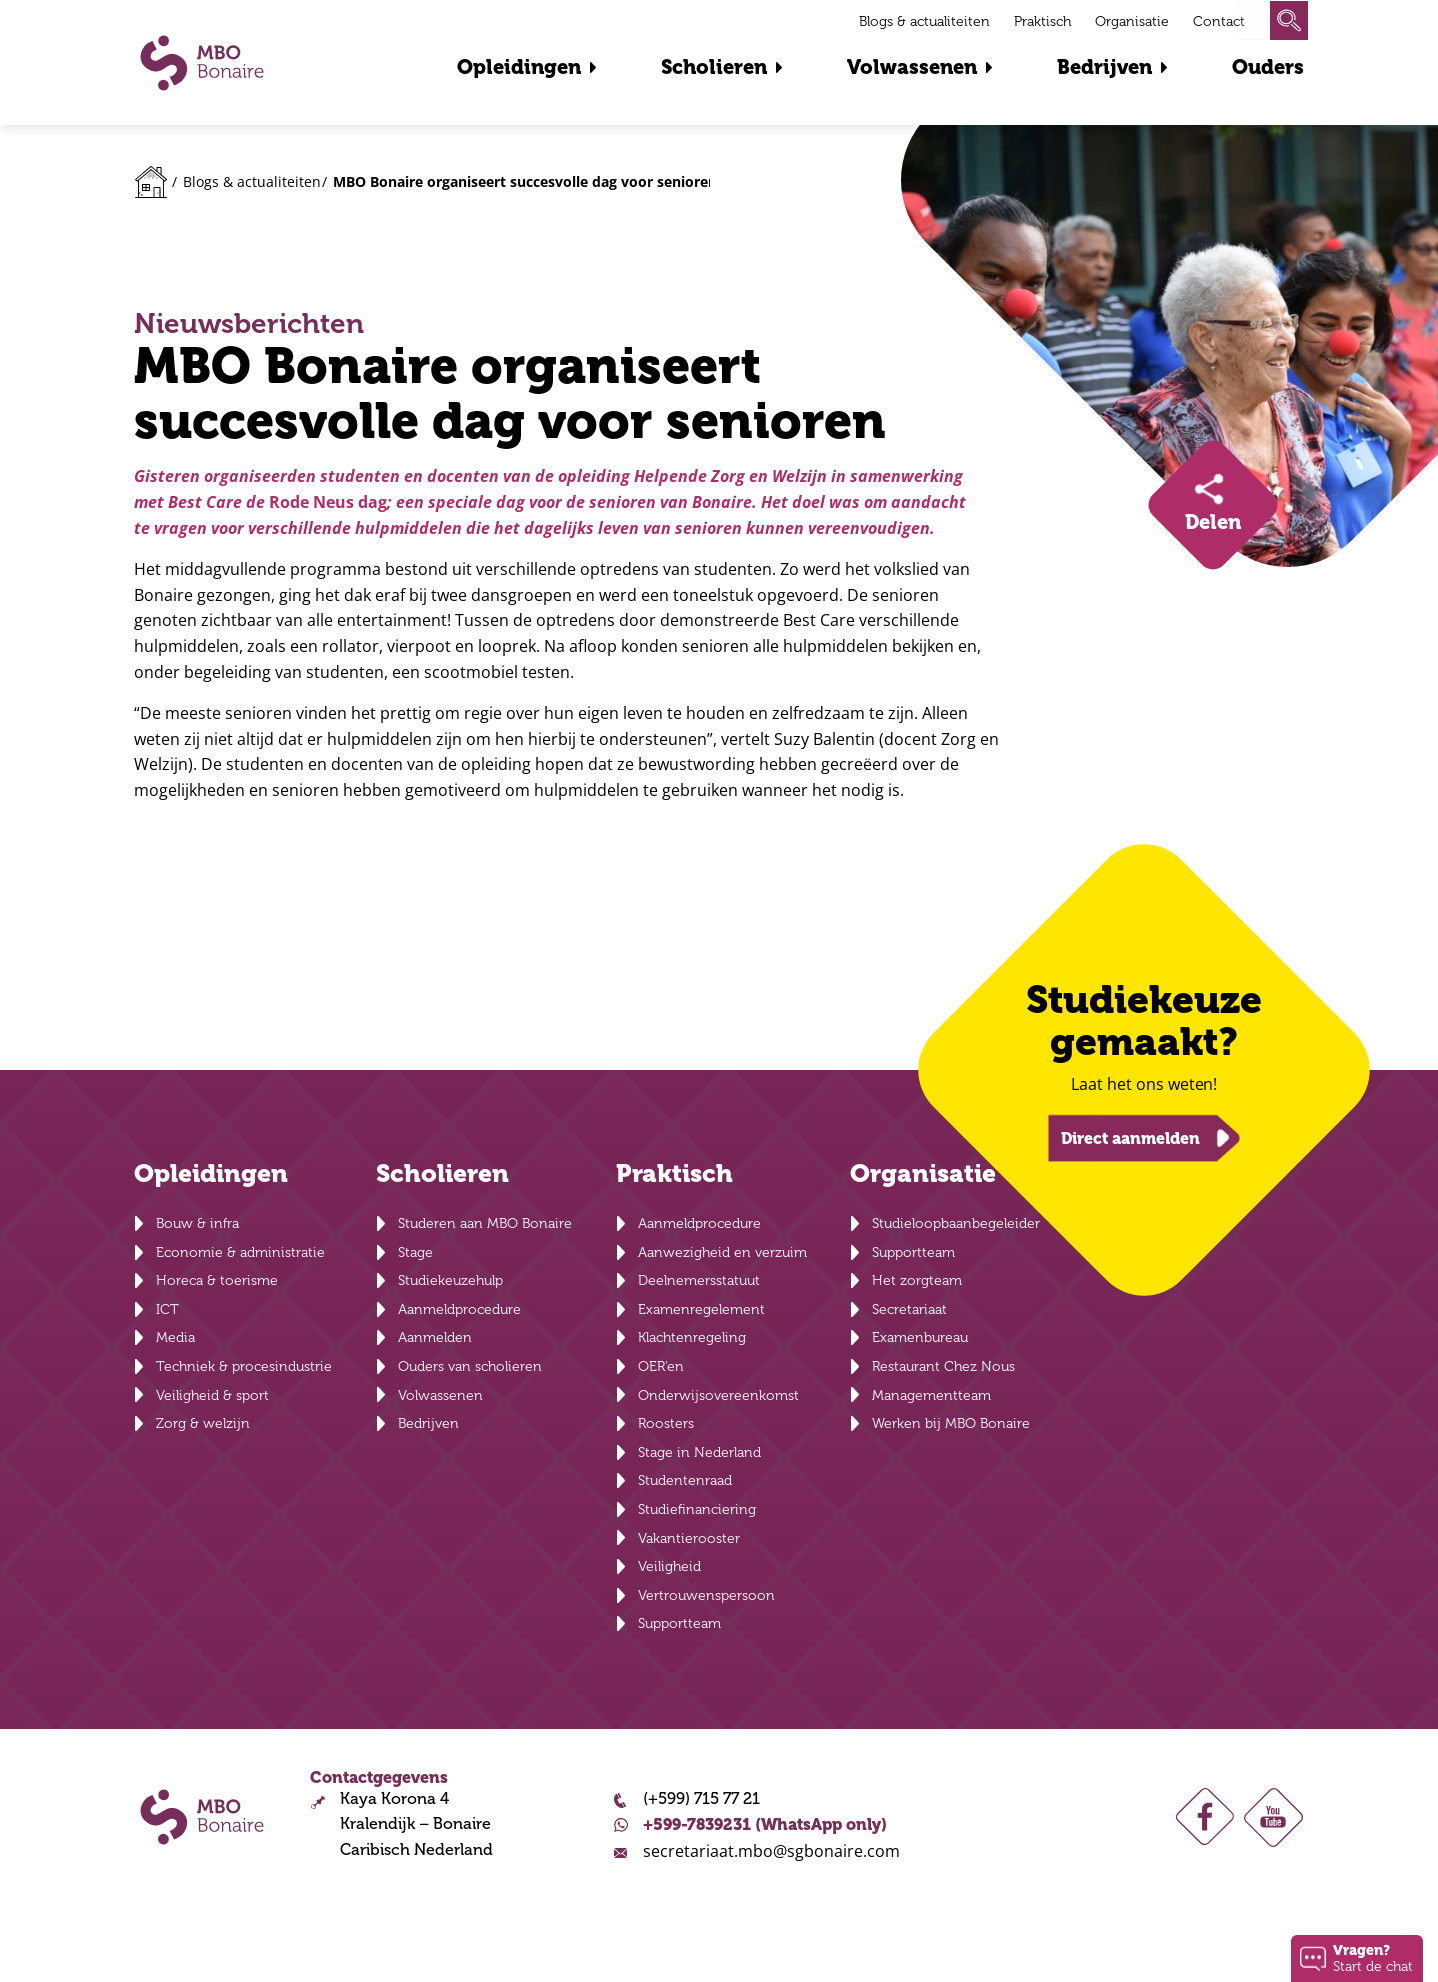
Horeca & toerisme (217, 1280)
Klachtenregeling (692, 1337)
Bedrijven (1104, 67)
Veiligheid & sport (212, 1395)
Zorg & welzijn (203, 1423)
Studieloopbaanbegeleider (956, 1223)
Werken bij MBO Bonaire (951, 1423)
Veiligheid (669, 1566)
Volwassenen (912, 67)
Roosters (666, 1423)
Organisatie (1132, 21)
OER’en (661, 1366)
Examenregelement (701, 1309)
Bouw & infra (197, 1223)
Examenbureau (920, 1337)
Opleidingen (519, 67)
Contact (1219, 21)
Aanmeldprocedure (459, 1309)
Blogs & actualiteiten (924, 21)
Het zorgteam (917, 1280)
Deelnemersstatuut (699, 1280)
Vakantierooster (689, 1538)
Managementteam (931, 1395)
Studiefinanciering (697, 1509)
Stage (415, 1252)
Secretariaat (909, 1309)
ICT (167, 1309)
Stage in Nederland (699, 1452)
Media (175, 1337)
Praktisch (1042, 21)
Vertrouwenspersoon (706, 1595)
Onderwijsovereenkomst (718, 1395)
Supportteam (679, 1623)
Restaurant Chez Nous (943, 1366)
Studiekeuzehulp (450, 1280)
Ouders (1268, 67)
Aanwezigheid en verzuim (722, 1252)
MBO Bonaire (202, 63)
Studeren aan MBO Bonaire (485, 1223)
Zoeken (1289, 20)
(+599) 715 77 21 (701, 1799)
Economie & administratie (240, 1252)
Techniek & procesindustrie (244, 1366)
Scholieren (714, 67)
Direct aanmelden (1130, 1137)
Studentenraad (685, 1480)
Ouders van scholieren (470, 1366)
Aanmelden (435, 1337)
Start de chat (1373, 1957)
